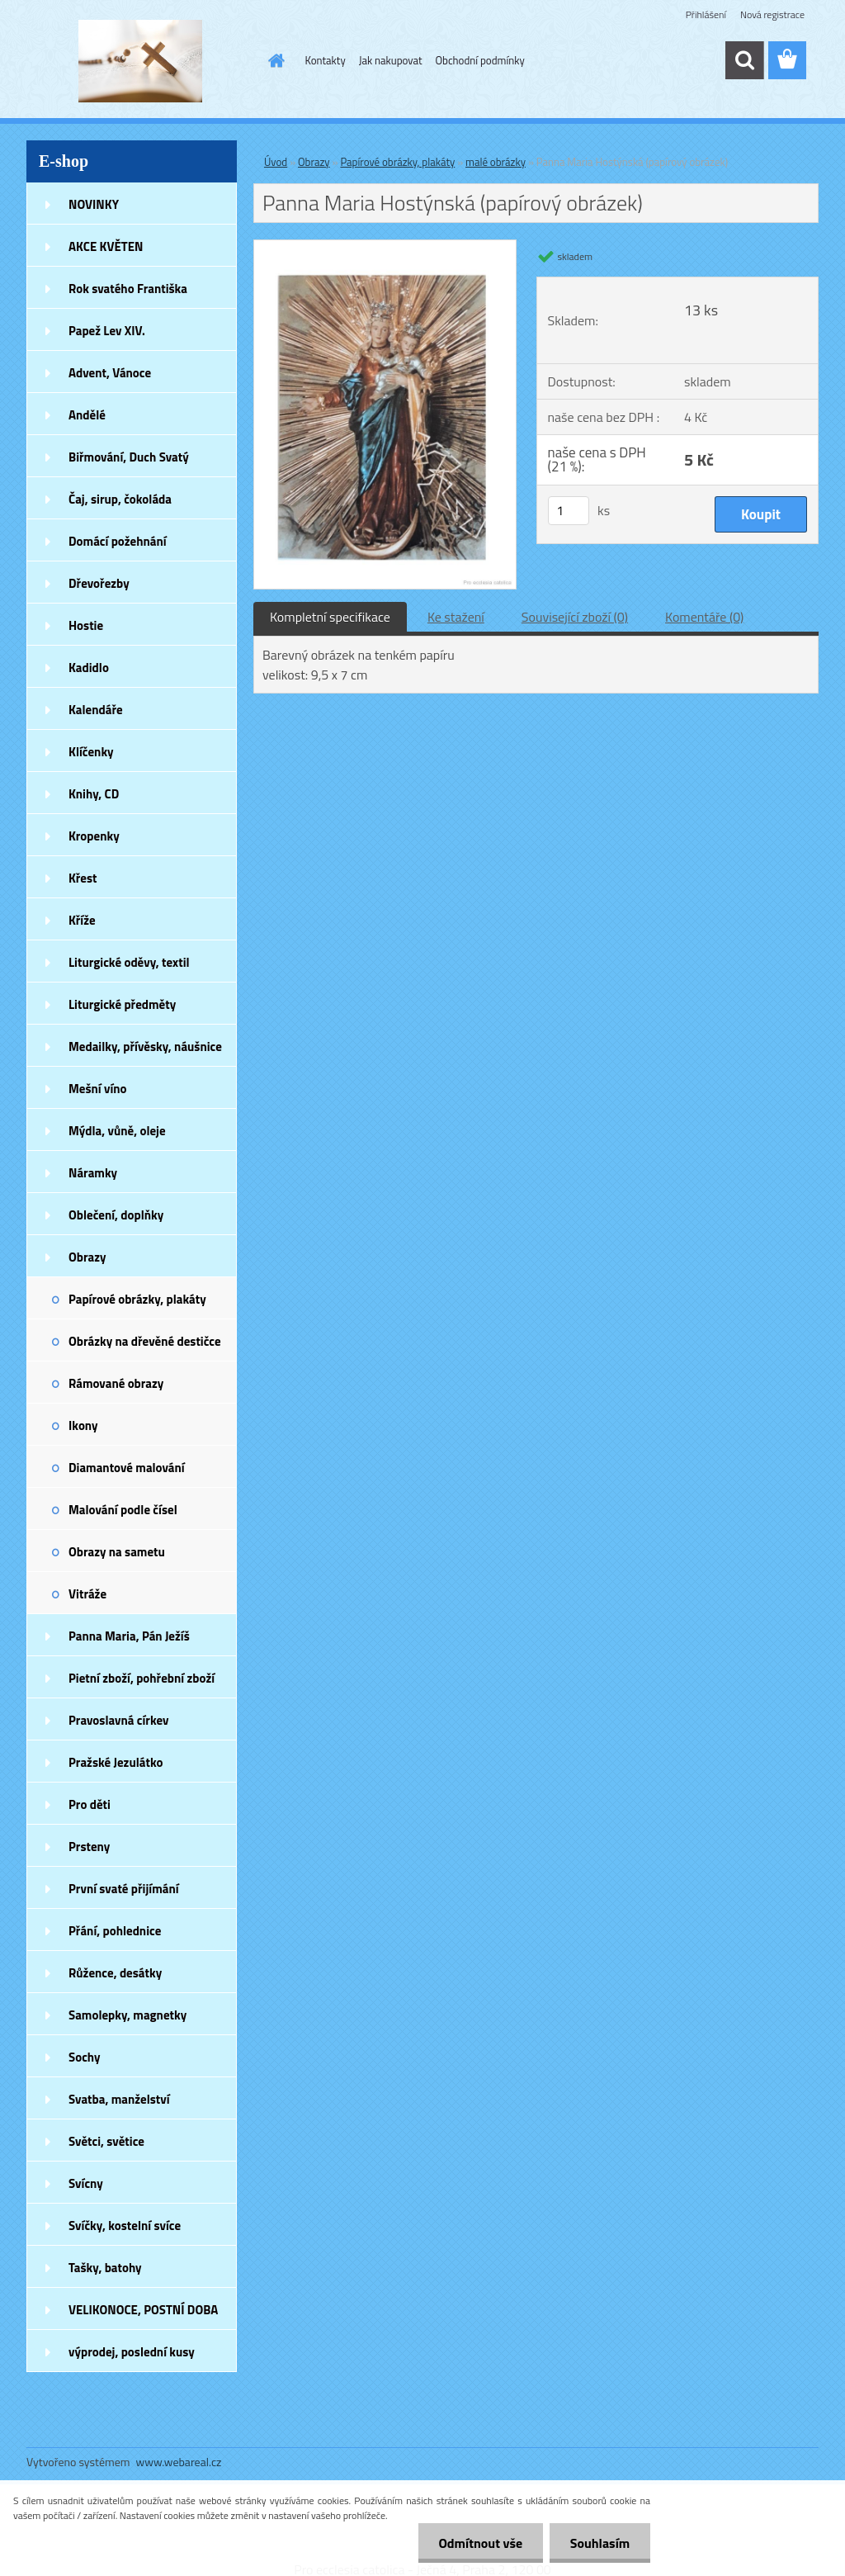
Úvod (275, 162)
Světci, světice (106, 2141)
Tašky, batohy (105, 2267)
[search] (744, 60)
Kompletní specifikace (330, 617)
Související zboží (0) (575, 617)
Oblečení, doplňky (115, 1214)
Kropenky (94, 835)
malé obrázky (495, 162)
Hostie (85, 625)
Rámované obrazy (115, 1383)
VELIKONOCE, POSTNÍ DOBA (143, 2309)
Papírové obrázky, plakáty (137, 1299)
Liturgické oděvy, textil (129, 962)
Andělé (87, 414)
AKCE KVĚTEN (105, 246)
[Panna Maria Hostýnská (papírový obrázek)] (385, 247)
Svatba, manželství (119, 2099)
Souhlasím (599, 2543)
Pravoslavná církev (118, 1720)
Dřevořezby (99, 583)
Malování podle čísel (122, 1509)
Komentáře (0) (704, 617)
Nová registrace (772, 14)
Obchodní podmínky (480, 60)
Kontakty (325, 60)
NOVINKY (93, 204)
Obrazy (87, 1257)
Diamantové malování (126, 1467)
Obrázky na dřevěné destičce (144, 1341)
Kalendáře (95, 709)
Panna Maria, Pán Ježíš (129, 1636)
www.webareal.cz (179, 2461)
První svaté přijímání (123, 1888)
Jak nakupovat (390, 60)
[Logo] (139, 61)
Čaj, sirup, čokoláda (120, 499)
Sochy (84, 2057)
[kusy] (568, 510)
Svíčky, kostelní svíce (124, 2225)
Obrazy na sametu (116, 1551)
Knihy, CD (93, 793)
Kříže (82, 920)
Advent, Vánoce (109, 372)
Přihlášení (706, 14)
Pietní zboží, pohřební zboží (141, 1678)
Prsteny (89, 1846)
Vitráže (87, 1593)
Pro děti (89, 1804)
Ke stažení (455, 617)
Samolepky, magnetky (127, 2014)
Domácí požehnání (117, 541)
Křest (82, 878)
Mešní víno (97, 1088)
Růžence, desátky (115, 1972)
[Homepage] (274, 60)
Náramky (92, 1172)
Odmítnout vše (480, 2543)
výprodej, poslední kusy (131, 2351)
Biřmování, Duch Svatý (128, 456)
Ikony (83, 1425)
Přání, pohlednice (114, 1930)
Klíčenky (91, 751)
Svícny (85, 2183)
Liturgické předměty (122, 1004)
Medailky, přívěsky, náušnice (145, 1046)
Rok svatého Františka (127, 288)
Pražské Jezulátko (115, 1762)
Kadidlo (88, 667)
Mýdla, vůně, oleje (117, 1130)
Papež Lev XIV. (106, 330)
